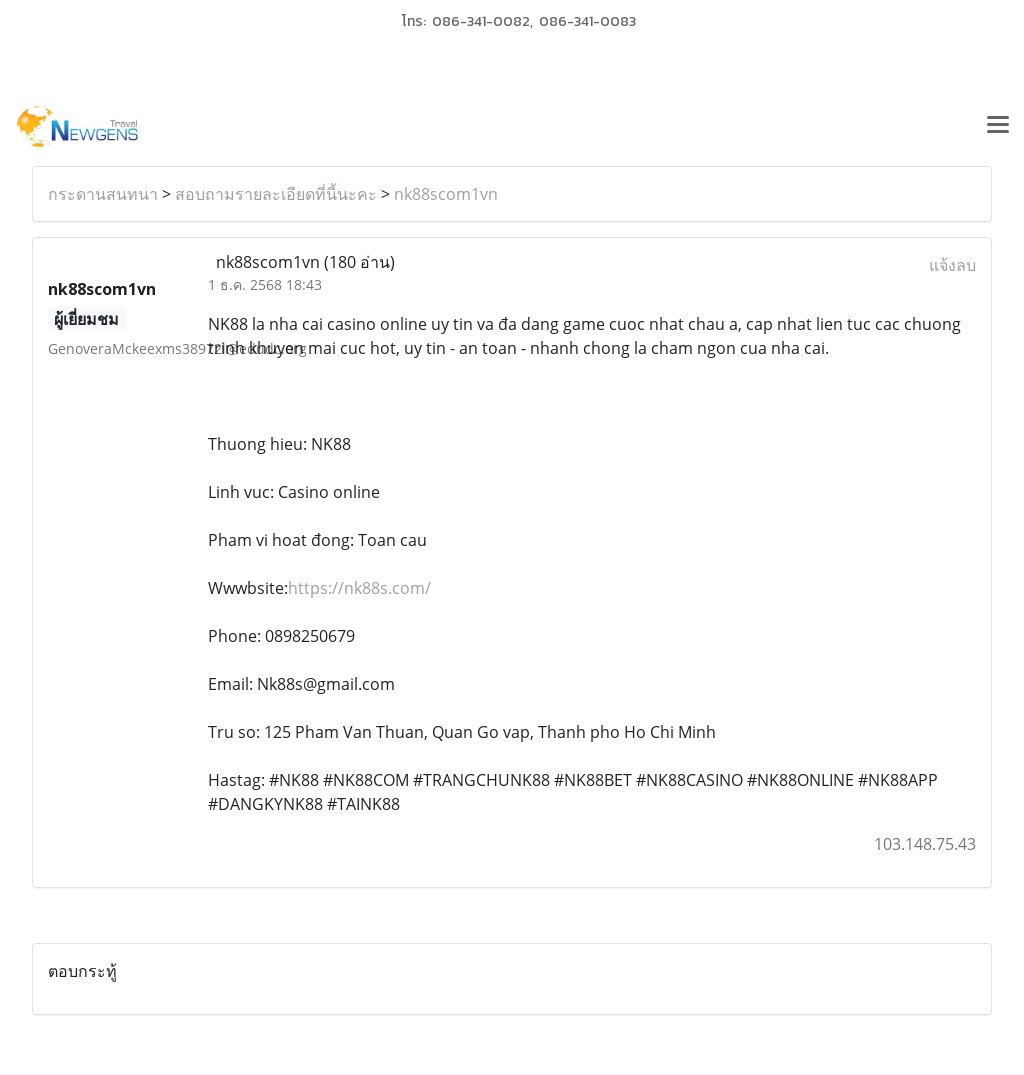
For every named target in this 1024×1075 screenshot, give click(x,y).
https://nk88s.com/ (359, 588)
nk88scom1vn (446, 194)
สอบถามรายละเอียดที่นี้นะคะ (276, 194)
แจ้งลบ (952, 265)
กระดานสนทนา (103, 194)
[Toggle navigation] (998, 127)
